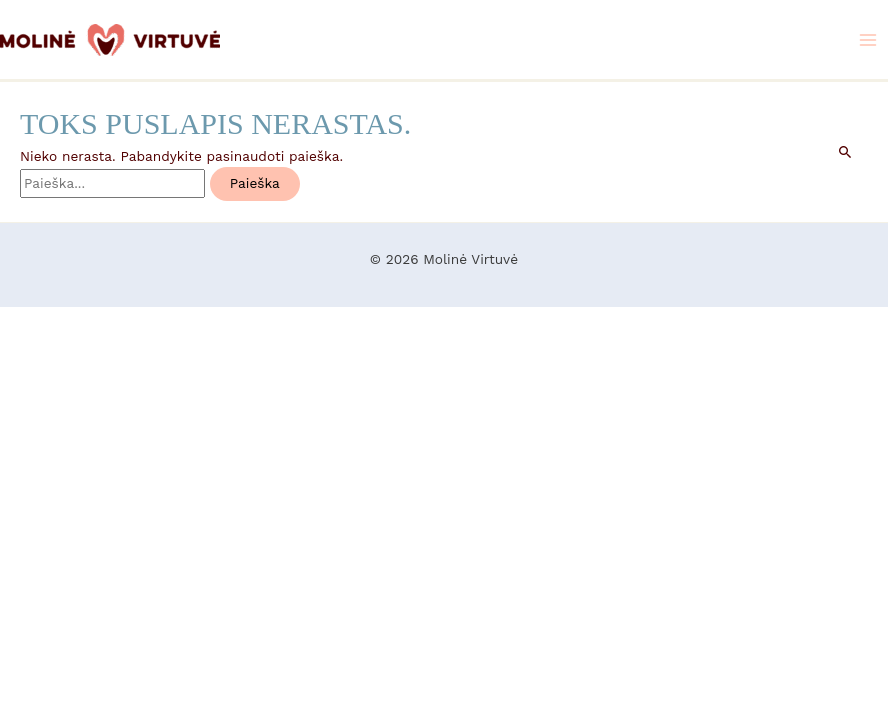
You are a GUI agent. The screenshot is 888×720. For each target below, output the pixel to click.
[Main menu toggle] (868, 39)
